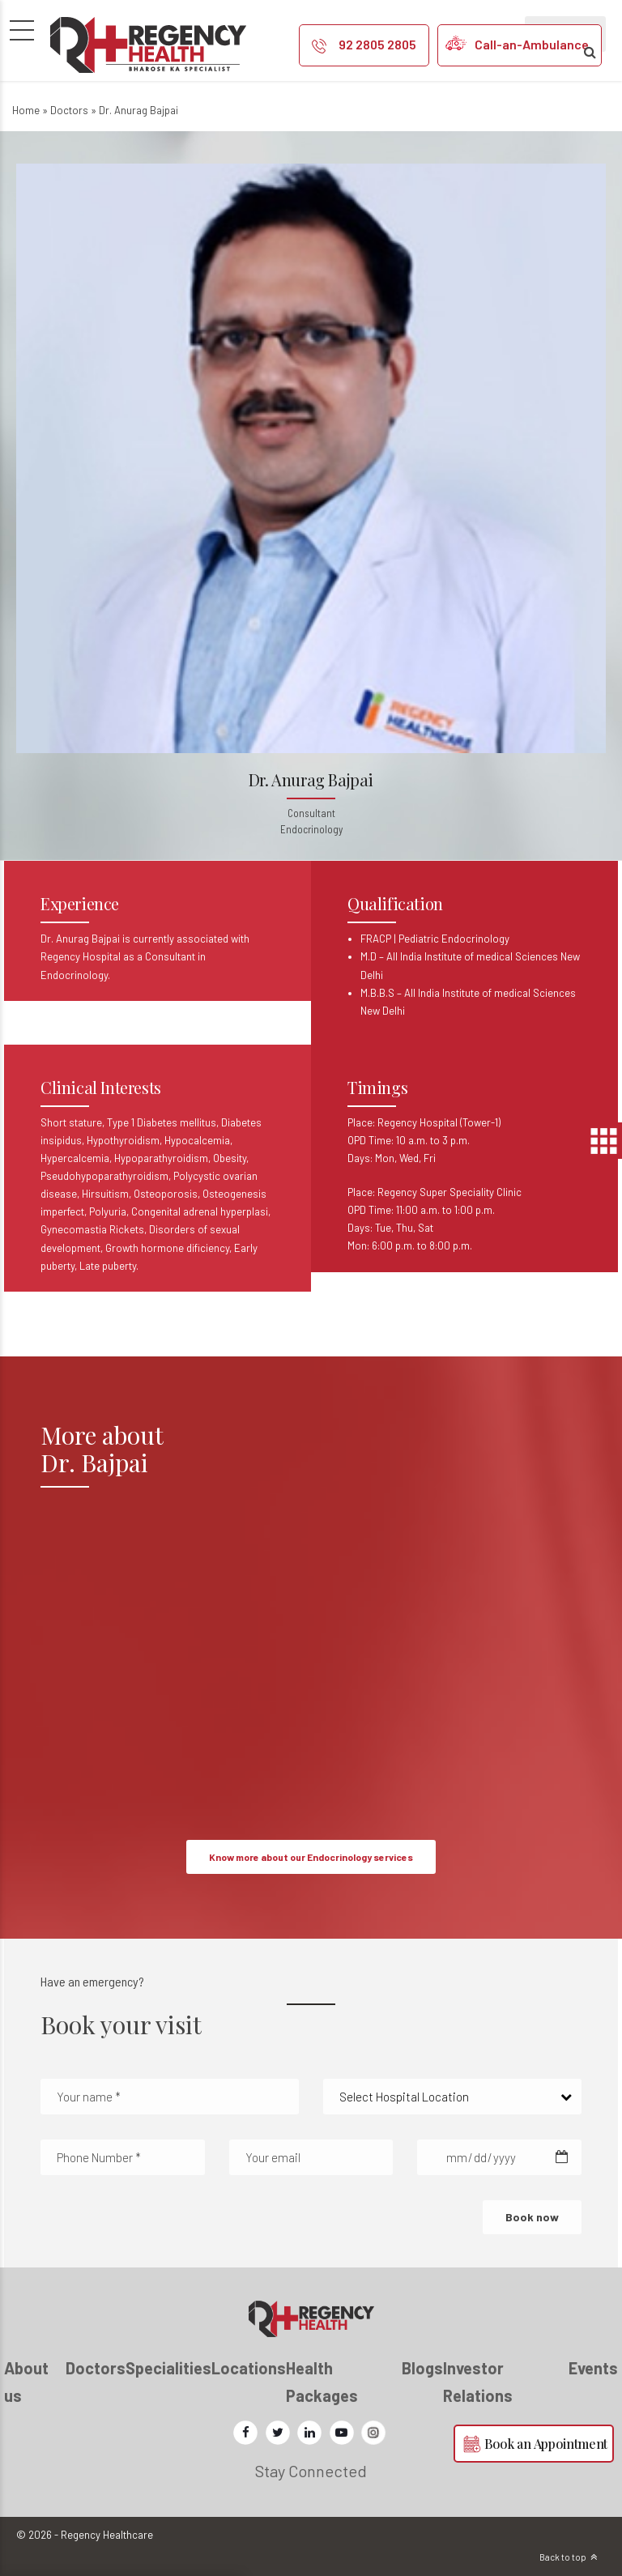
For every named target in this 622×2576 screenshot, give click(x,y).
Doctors (69, 110)
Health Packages (322, 2381)
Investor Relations (478, 2381)
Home (26, 110)
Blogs (422, 2368)
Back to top (562, 2557)
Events (593, 2368)
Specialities (168, 2368)
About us (26, 2381)
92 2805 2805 (377, 44)
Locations (248, 2368)
